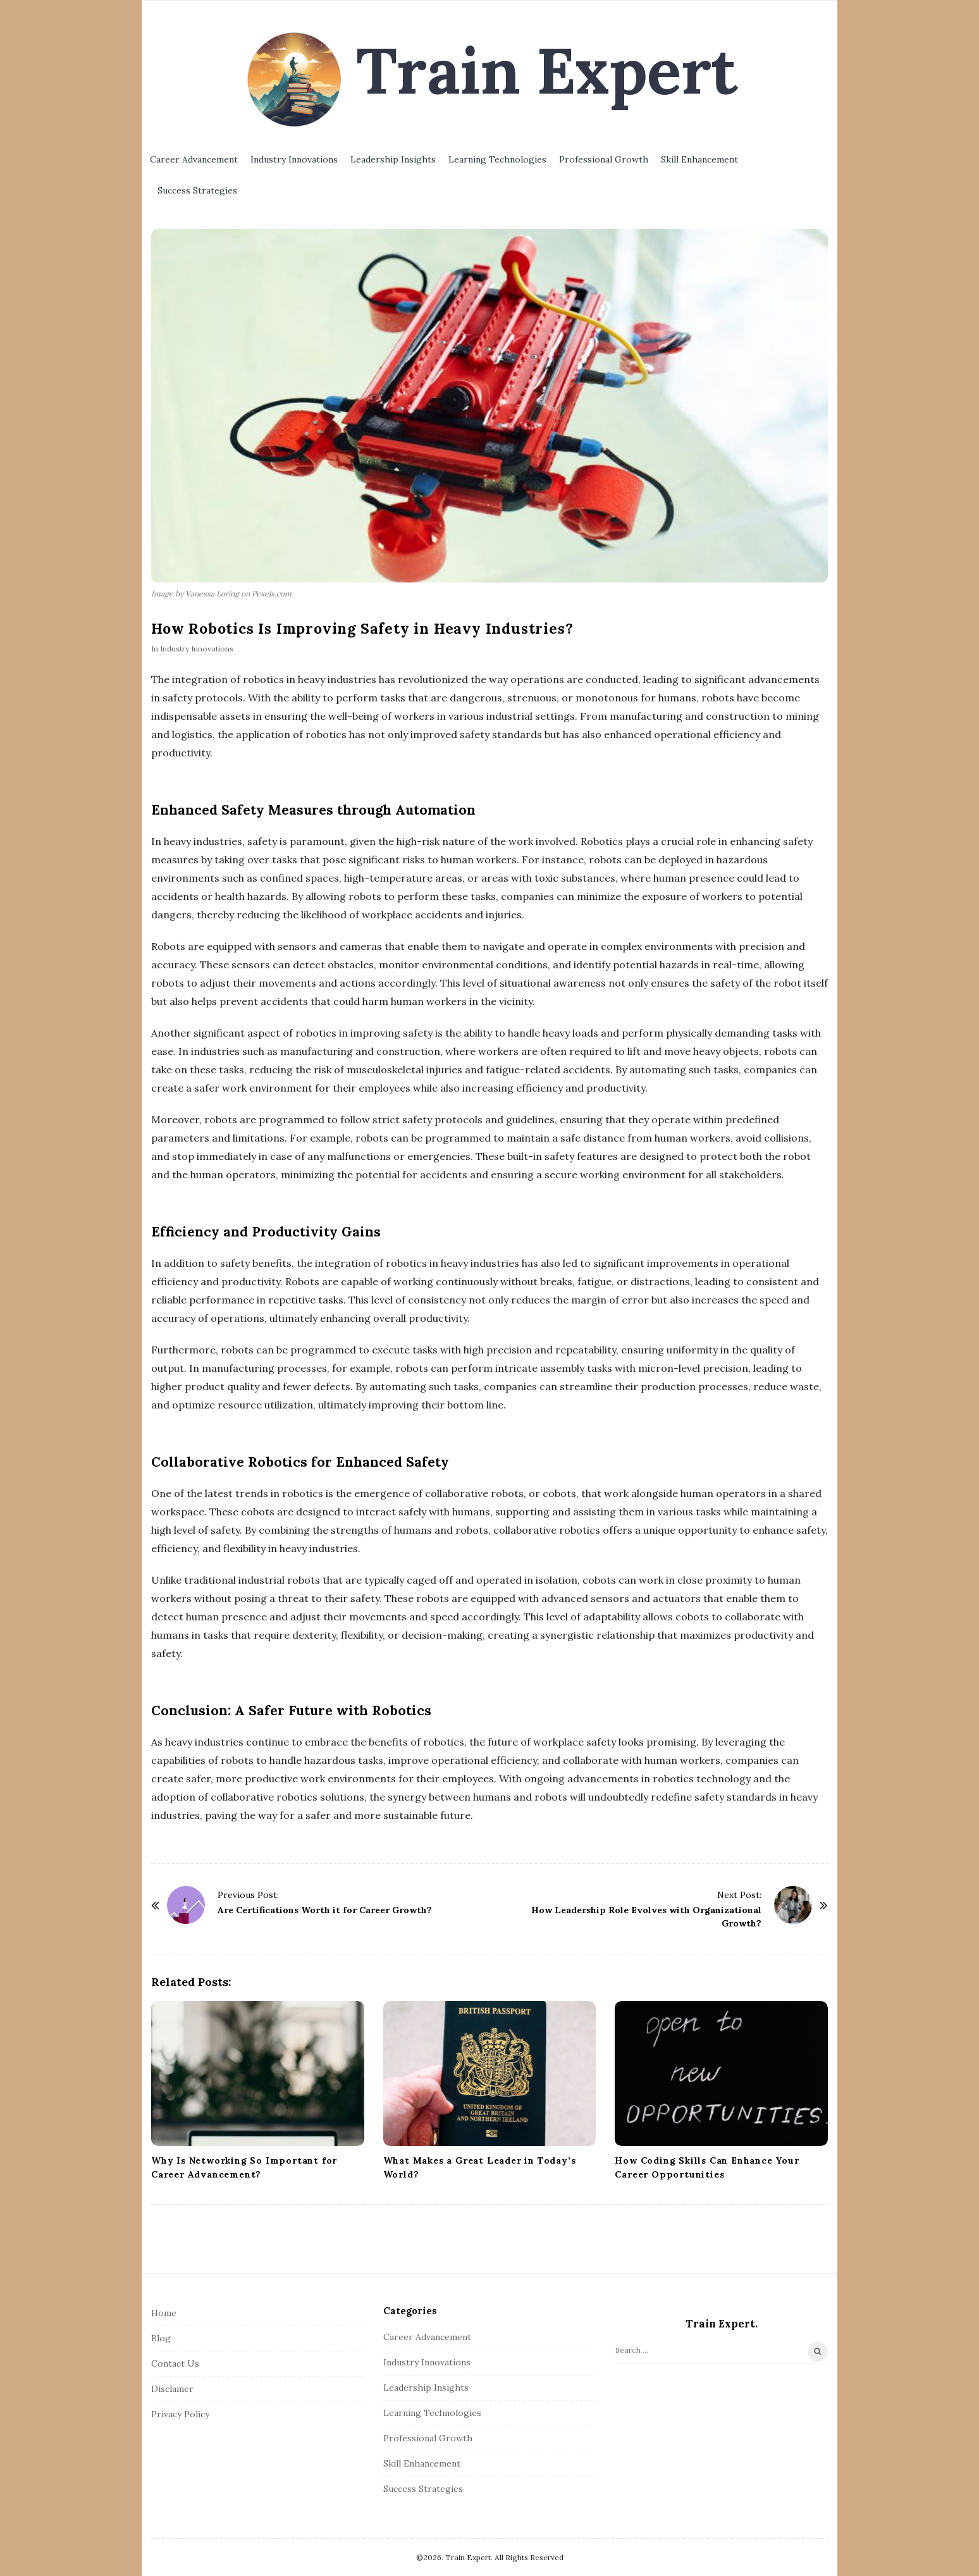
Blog (161, 2338)
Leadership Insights (393, 159)
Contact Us (175, 2363)
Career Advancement (194, 159)
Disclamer (172, 2388)
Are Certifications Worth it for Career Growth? (325, 1910)
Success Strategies (197, 190)
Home (163, 2313)
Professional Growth (603, 159)
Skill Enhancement (699, 159)
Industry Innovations (294, 159)
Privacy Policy (180, 2414)
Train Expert (546, 70)
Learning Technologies (497, 159)
